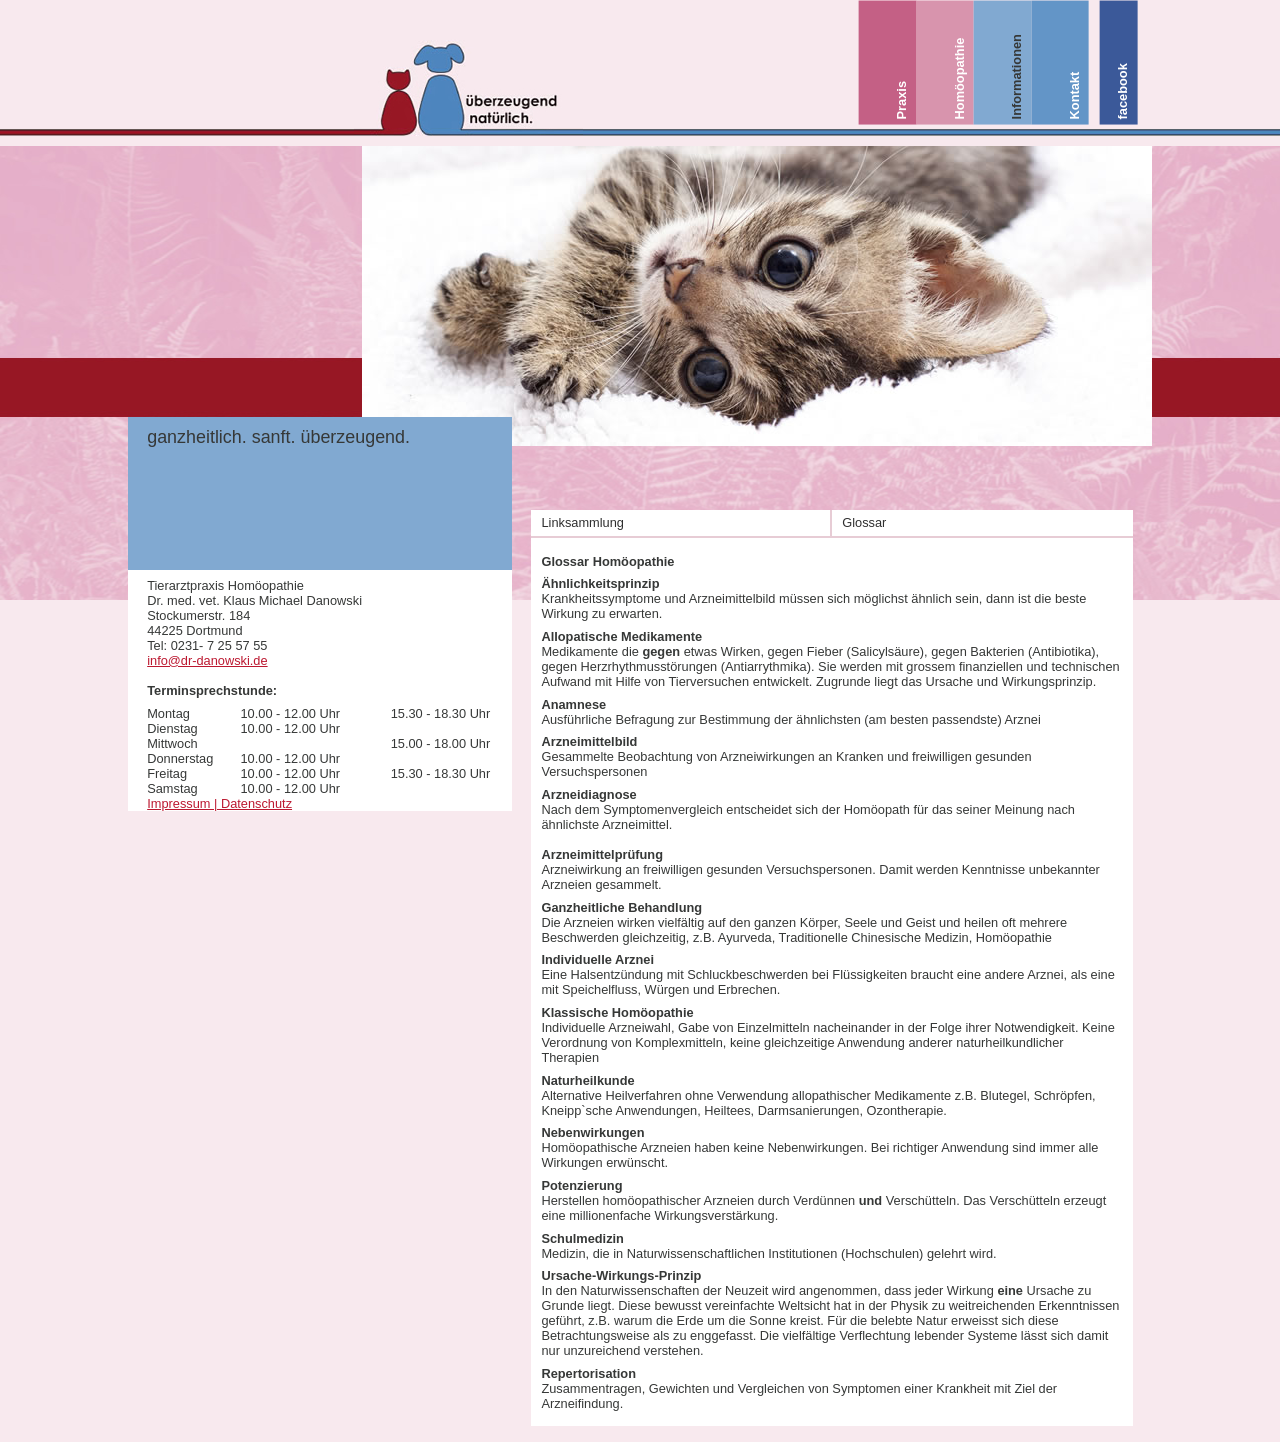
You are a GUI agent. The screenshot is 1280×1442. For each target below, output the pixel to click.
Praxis (900, 100)
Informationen (1016, 76)
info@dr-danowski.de (207, 660)
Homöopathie (958, 79)
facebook (1122, 91)
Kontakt (1073, 96)
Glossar (864, 522)
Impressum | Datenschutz (219, 803)
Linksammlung (582, 522)
